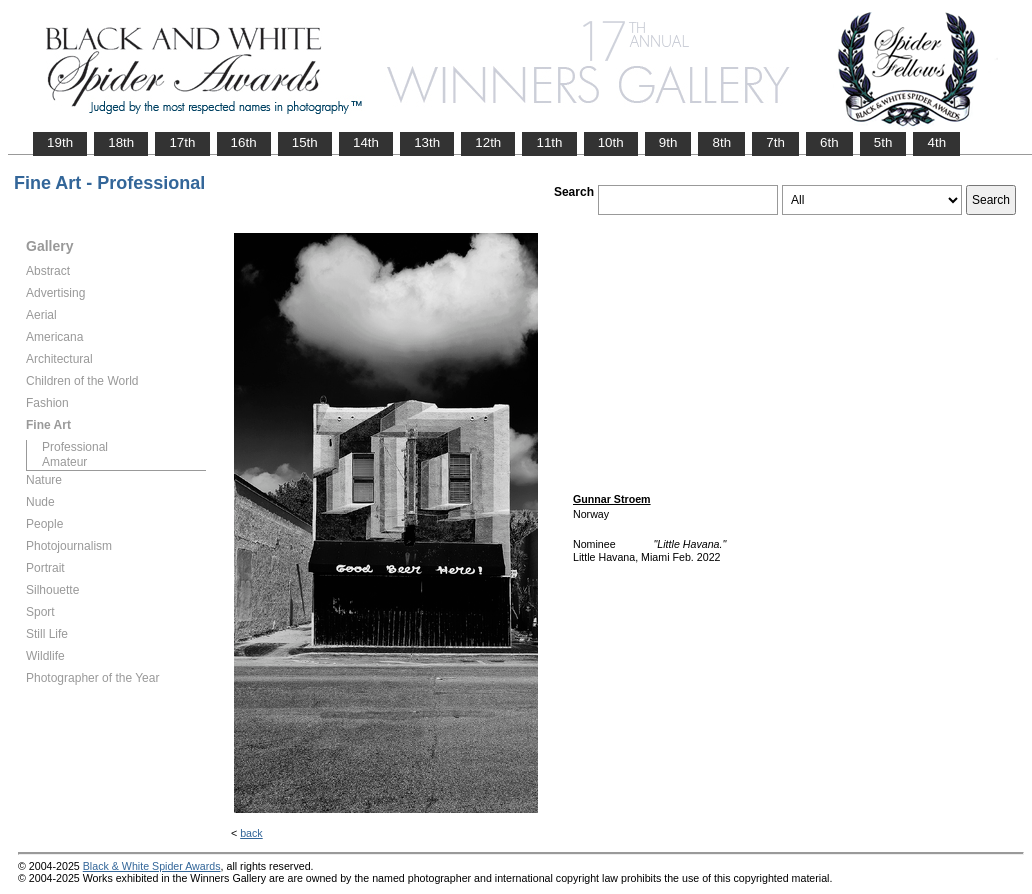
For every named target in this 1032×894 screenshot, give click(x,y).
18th (121, 142)
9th (668, 142)
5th (883, 142)
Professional (75, 447)
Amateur (64, 462)
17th (182, 142)
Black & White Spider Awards (152, 866)
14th (366, 142)
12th (488, 142)
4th (936, 142)
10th (611, 142)
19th (60, 142)
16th (244, 142)
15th (305, 142)
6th (829, 142)
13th (427, 142)
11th (549, 142)
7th (775, 142)
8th (721, 142)
